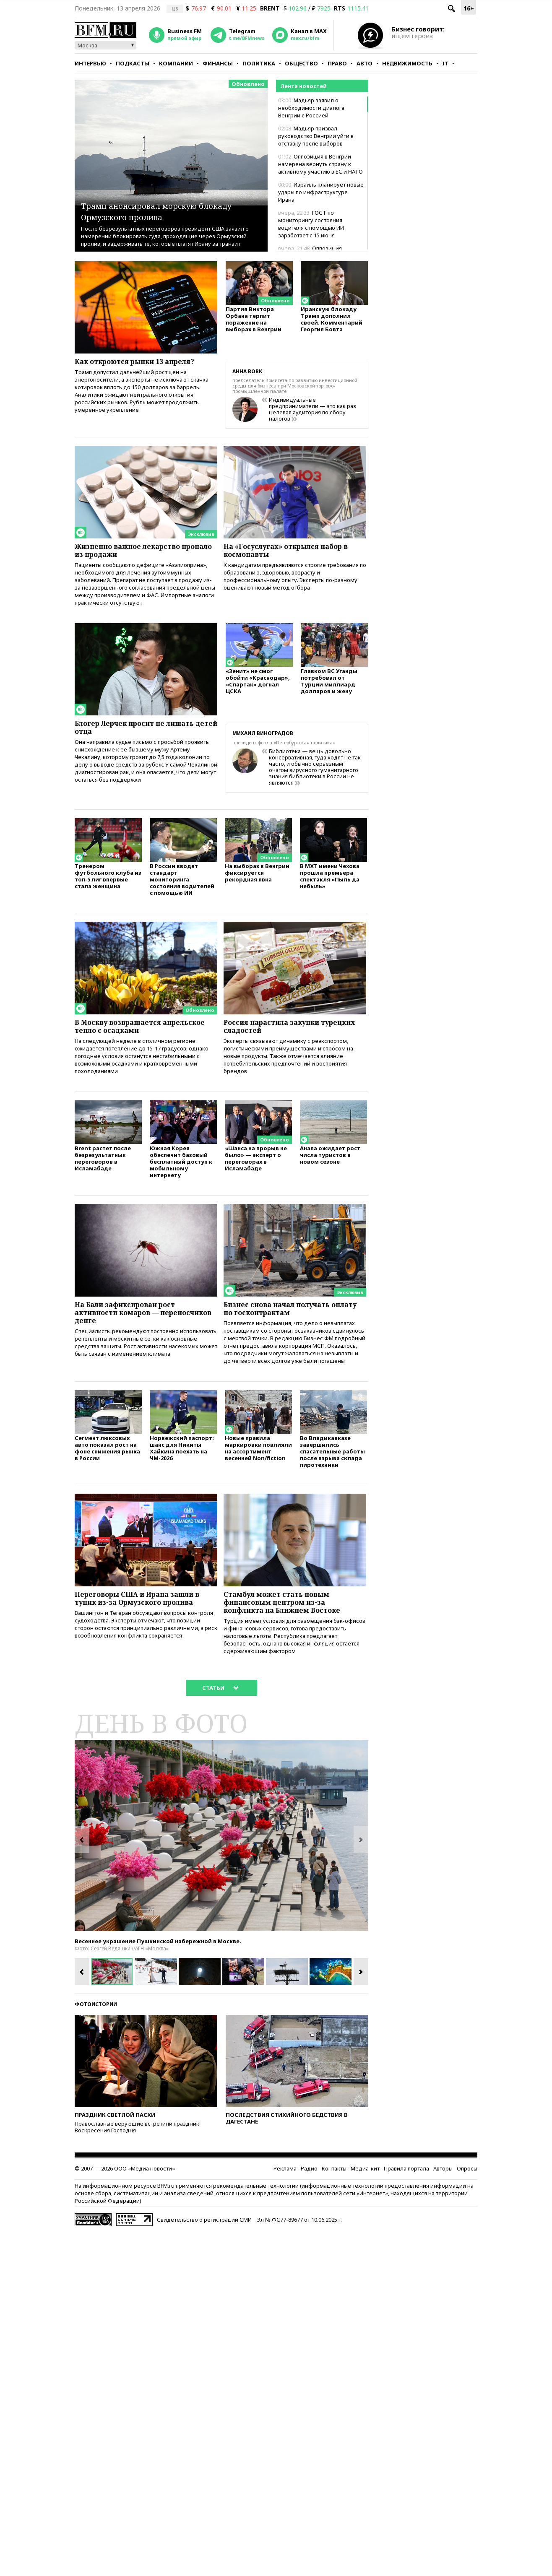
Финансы (218, 63)
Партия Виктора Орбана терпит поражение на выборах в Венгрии (253, 322)
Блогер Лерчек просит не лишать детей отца (144, 733)
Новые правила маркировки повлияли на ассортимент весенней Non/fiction (258, 1470)
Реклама (285, 2196)
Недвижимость (407, 63)
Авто (364, 63)
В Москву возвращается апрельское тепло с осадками (136, 1035)
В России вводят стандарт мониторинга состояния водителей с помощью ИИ (182, 887)
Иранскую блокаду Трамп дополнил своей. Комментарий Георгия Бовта (331, 322)
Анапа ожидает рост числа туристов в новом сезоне (330, 1169)
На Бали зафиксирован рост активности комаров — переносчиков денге (132, 1329)
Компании (176, 63)
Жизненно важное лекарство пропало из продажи (136, 551)
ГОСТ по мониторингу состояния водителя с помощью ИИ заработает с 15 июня (311, 224)
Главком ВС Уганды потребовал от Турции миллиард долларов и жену (329, 688)
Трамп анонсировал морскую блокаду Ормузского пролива (163, 210)
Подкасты (132, 63)
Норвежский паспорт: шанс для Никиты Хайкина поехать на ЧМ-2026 (182, 1470)
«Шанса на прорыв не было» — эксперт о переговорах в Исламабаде (256, 1173)
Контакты (334, 2196)
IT (445, 63)
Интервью (90, 63)
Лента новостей (303, 86)
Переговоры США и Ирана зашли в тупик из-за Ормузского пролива (143, 1627)
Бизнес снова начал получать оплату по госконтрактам (285, 1325)
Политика (258, 63)
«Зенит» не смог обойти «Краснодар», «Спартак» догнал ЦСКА (258, 688)
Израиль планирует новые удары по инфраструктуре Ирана (321, 192)
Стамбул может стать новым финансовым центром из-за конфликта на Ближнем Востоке (291, 1627)
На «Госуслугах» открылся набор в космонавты (295, 551)
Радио (309, 2196)
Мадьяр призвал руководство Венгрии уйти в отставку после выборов (316, 136)
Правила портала (406, 2196)
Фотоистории (96, 2032)
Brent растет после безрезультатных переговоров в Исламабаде (103, 1173)
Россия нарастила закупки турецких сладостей (278, 1035)
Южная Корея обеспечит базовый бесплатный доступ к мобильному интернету (181, 1176)
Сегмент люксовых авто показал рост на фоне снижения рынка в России (107, 1470)
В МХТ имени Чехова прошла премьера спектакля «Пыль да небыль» (329, 883)
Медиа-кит (365, 2196)
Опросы (467, 2196)
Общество (301, 63)
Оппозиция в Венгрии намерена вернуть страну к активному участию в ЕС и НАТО (320, 164)
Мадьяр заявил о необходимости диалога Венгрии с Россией (311, 107)
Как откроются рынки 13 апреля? (143, 362)
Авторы (443, 2196)
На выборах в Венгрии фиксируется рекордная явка (257, 880)
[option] (221, 1863)
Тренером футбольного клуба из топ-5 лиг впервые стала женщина (108, 883)
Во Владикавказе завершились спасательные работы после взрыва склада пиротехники (332, 1474)
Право (337, 63)
